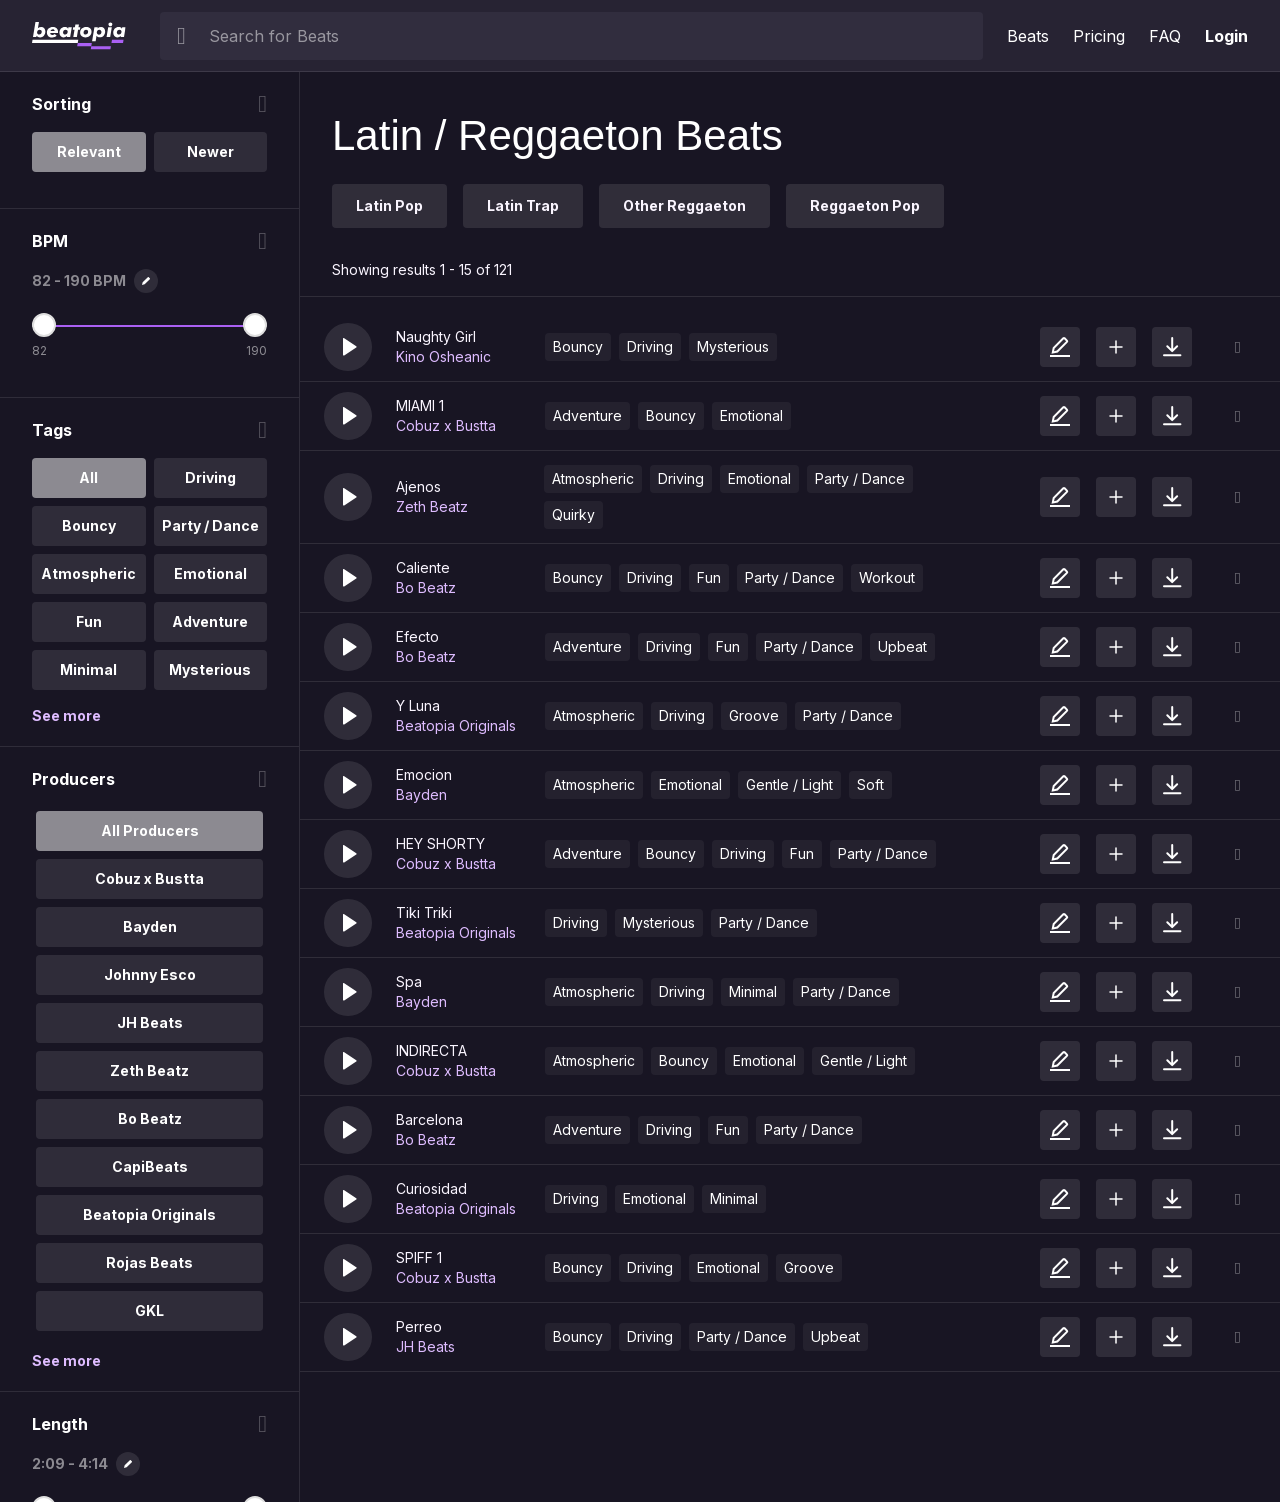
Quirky (573, 514)
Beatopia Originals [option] (149, 1214)
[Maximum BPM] (255, 325)
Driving (650, 346)
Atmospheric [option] (88, 573)
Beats (1028, 36)
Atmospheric (593, 478)
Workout (887, 577)
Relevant (89, 151)
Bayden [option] (150, 926)
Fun (709, 577)
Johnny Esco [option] (150, 974)
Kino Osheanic (443, 356)
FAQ (1165, 36)
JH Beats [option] (150, 1022)
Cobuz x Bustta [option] (149, 878)
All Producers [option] (150, 830)
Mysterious (733, 346)
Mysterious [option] (210, 669)
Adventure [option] (210, 621)
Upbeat (902, 646)
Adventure (587, 415)
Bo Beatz (426, 587)
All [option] (88, 477)
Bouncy (578, 346)
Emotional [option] (210, 573)
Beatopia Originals (456, 725)
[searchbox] (591, 36)
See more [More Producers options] (66, 1360)
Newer (210, 151)
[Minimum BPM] (44, 325)
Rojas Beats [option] (149, 1262)
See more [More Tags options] (66, 715)
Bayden (421, 794)
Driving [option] (210, 477)
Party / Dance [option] (210, 525)
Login (1226, 36)
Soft (870, 784)
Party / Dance (860, 478)
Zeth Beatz (432, 506)
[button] (348, 347)
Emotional (751, 415)
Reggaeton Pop (865, 205)
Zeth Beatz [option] (149, 1070)
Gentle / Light (789, 784)
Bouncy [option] (89, 525)
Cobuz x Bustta (446, 425)
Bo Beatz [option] (150, 1118)
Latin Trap (523, 205)
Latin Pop (389, 205)
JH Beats (425, 1346)
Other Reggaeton (684, 205)
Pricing (1099, 36)
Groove (754, 715)
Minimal (753, 991)
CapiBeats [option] (150, 1166)
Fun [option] (89, 621)
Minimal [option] (88, 669)
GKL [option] (149, 1310)
